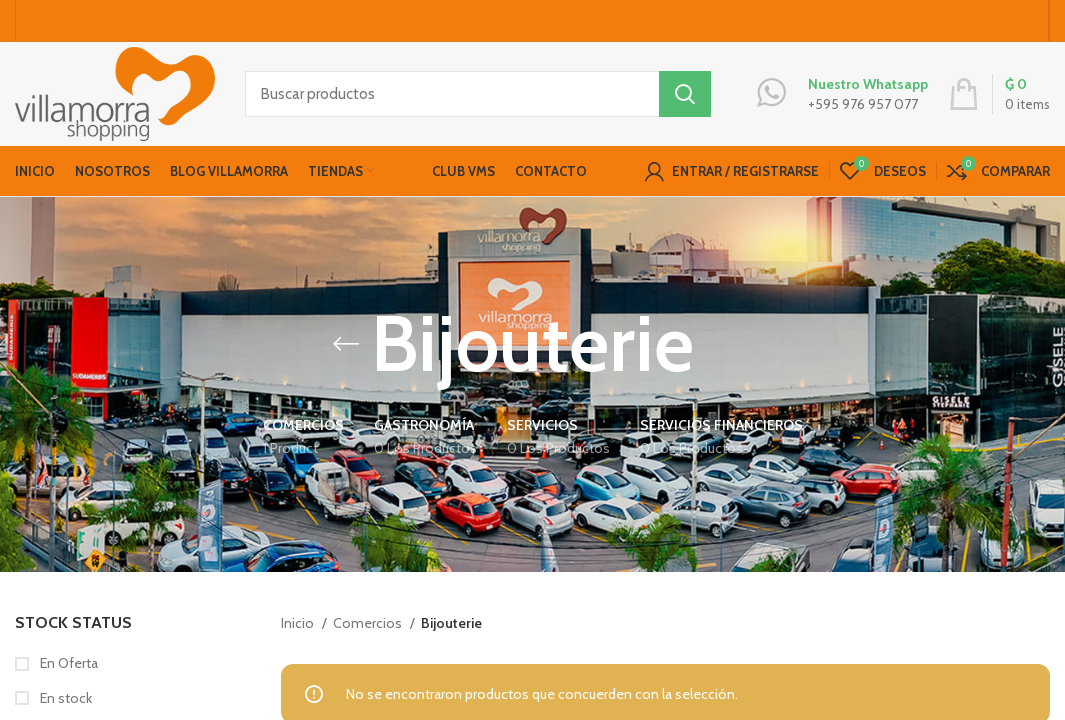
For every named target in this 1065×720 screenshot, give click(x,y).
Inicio (299, 623)
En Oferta (67, 664)
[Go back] (346, 345)
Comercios (369, 623)
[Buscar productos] (478, 95)
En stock (64, 698)
